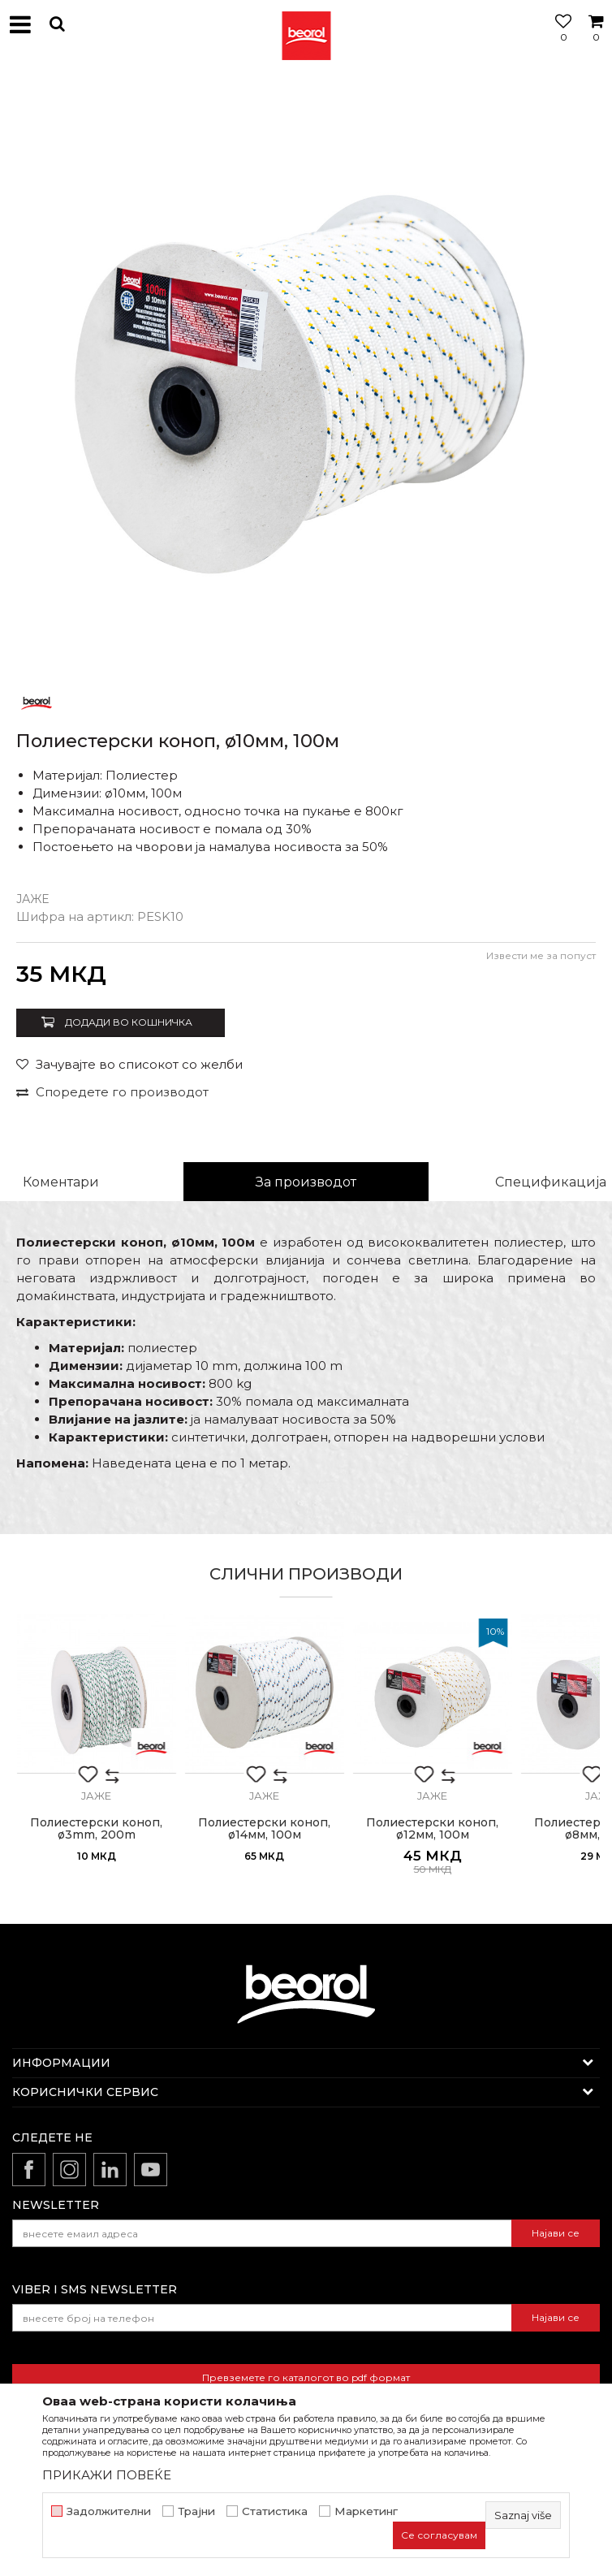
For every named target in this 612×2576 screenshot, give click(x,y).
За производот (306, 1182)
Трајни (196, 2511)
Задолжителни (109, 2511)
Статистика (275, 2511)
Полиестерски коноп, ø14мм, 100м (264, 1829)
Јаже (32, 899)
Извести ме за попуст (541, 955)
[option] (306, 375)
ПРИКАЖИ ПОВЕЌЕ (106, 2475)
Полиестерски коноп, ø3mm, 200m (96, 1829)
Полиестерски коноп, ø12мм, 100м (432, 1829)
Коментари (61, 1182)
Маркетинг (366, 2511)
